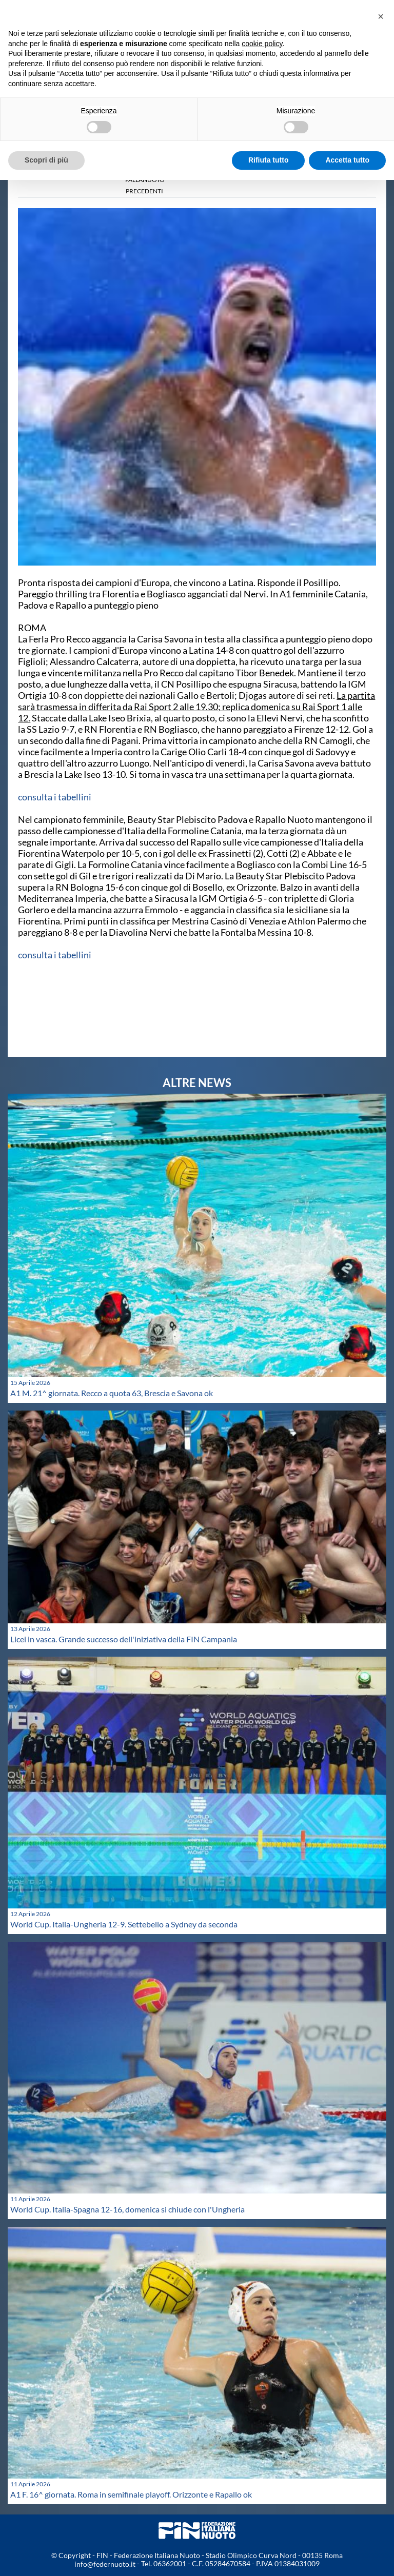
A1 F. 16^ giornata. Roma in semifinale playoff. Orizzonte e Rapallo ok (131, 2494)
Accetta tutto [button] (347, 160)
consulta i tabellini (54, 796)
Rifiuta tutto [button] (268, 160)
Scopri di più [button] (46, 160)
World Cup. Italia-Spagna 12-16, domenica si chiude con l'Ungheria (127, 2209)
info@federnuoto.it (104, 2564)
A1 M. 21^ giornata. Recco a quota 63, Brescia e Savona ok (111, 1393)
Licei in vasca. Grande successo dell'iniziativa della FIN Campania (123, 1639)
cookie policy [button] (262, 43)
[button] (380, 16)
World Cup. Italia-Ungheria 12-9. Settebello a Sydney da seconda (124, 1924)
